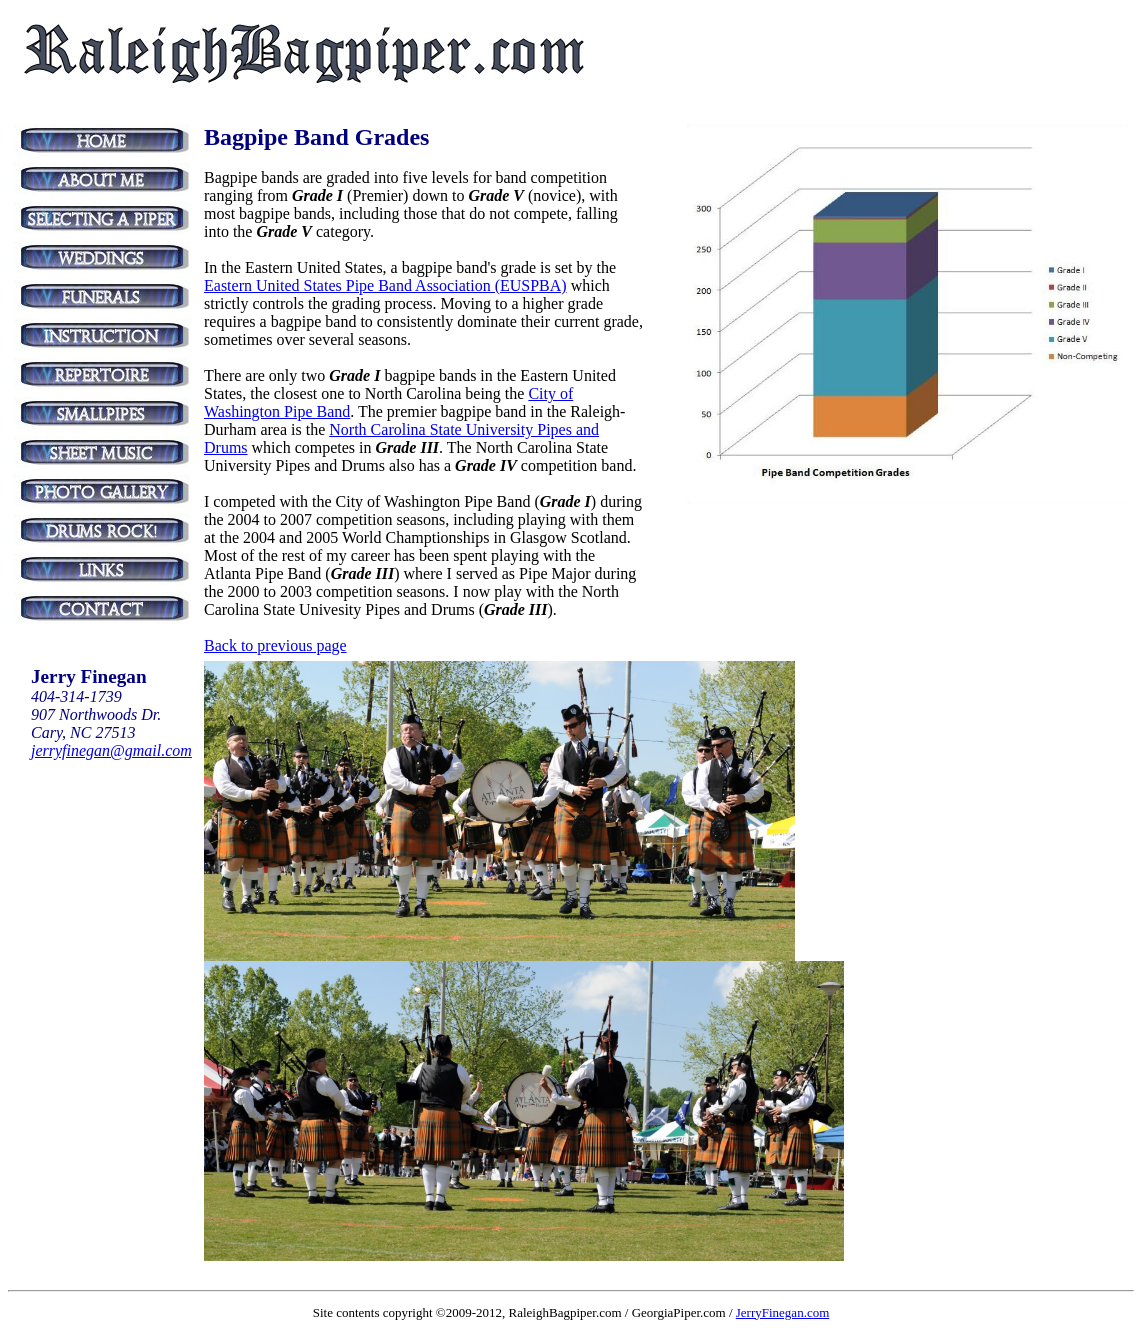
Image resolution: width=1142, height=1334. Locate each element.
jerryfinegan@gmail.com (111, 750)
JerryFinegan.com (783, 1312)
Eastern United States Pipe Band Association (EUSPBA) (385, 285)
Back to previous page (275, 645)
